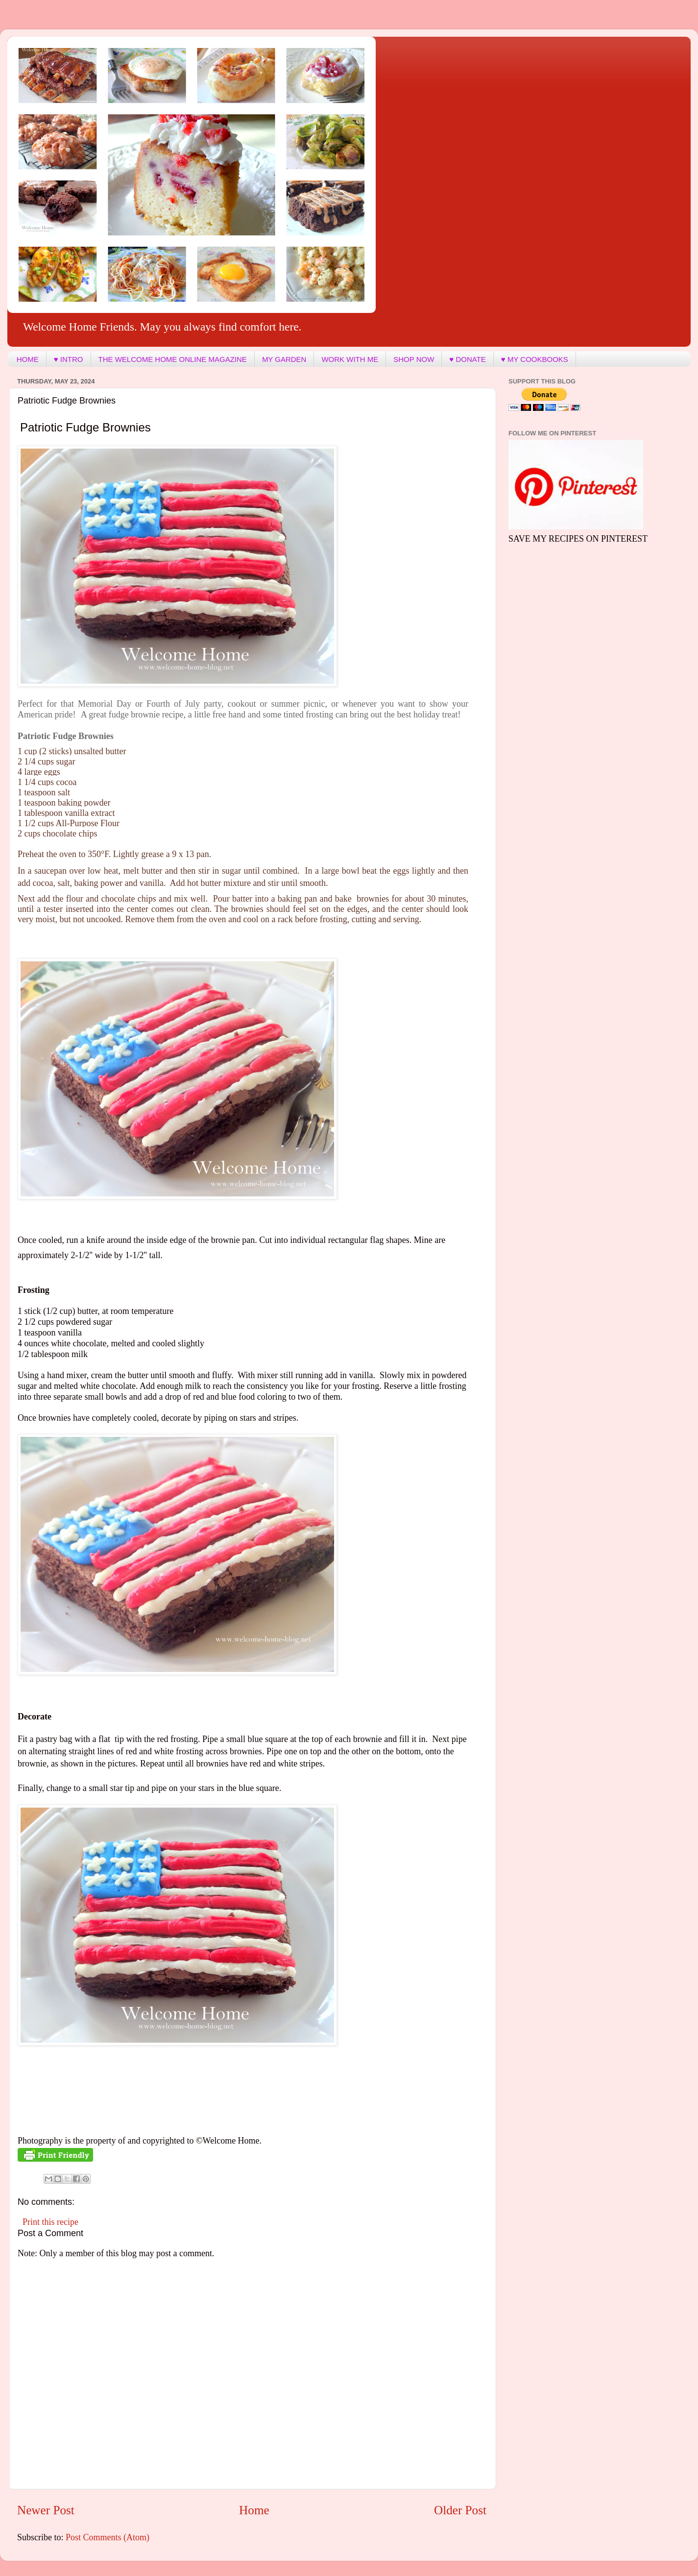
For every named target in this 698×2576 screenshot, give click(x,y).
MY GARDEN (284, 359)
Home (254, 2510)
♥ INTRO (68, 359)
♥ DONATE (467, 359)
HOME (28, 359)
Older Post (460, 2510)
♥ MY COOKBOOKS (534, 359)
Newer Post (45, 2510)
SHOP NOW (413, 359)
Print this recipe (50, 2222)
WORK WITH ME (349, 359)
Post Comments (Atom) (107, 2537)
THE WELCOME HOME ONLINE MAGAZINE (172, 359)
